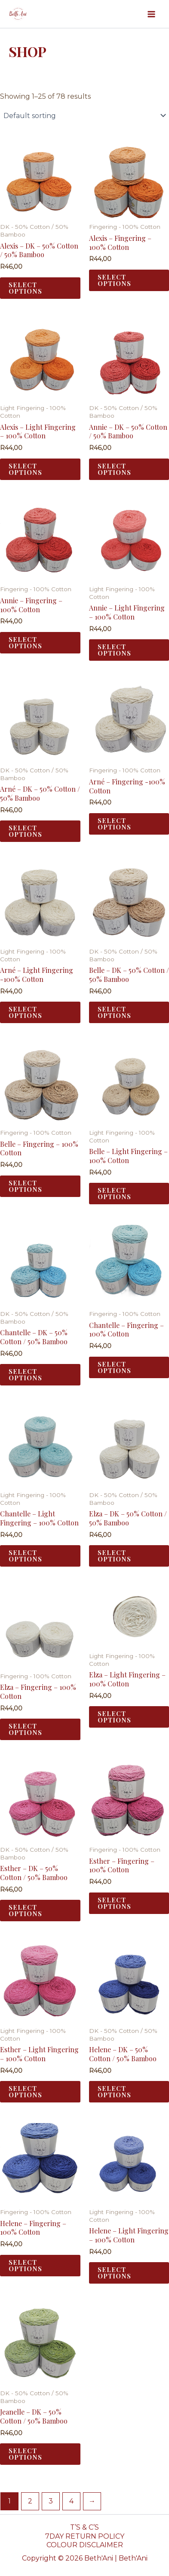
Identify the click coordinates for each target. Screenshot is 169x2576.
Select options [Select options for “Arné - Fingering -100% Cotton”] (114, 823)
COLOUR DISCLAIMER (84, 2545)
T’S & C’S (84, 2527)
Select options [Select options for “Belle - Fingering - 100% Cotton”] (25, 1186)
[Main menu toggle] (151, 14)
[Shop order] (84, 115)
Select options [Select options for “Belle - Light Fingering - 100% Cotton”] (114, 1193)
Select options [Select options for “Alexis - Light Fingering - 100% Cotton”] (25, 469)
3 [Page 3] (51, 2501)
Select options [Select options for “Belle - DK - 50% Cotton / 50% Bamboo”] (114, 1012)
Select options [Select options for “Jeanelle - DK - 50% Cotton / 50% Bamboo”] (25, 2453)
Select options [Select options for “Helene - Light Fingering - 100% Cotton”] (114, 2272)
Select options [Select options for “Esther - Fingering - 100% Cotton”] (114, 1903)
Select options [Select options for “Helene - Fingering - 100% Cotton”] (25, 2265)
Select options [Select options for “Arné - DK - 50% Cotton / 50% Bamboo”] (25, 830)
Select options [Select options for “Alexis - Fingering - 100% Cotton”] (114, 280)
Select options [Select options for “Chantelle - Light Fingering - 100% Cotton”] (25, 1555)
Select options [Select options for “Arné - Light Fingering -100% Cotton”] (25, 1012)
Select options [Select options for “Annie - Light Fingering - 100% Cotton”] (114, 649)
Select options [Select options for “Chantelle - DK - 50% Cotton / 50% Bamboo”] (25, 1374)
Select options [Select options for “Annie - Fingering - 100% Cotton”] (25, 642)
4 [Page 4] (71, 2501)
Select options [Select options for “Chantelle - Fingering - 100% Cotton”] (114, 1367)
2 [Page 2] (30, 2501)
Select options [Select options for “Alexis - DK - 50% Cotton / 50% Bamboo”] (25, 287)
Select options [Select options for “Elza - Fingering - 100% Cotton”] (25, 1729)
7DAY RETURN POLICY (84, 2536)
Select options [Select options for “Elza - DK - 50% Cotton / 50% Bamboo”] (114, 1555)
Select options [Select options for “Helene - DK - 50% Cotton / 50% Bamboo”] (114, 2091)
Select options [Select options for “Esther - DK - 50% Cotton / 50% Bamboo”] (25, 1910)
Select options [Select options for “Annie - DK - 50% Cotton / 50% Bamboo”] (114, 469)
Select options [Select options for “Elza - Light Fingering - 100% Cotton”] (114, 1716)
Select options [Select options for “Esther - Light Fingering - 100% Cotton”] (25, 2091)
